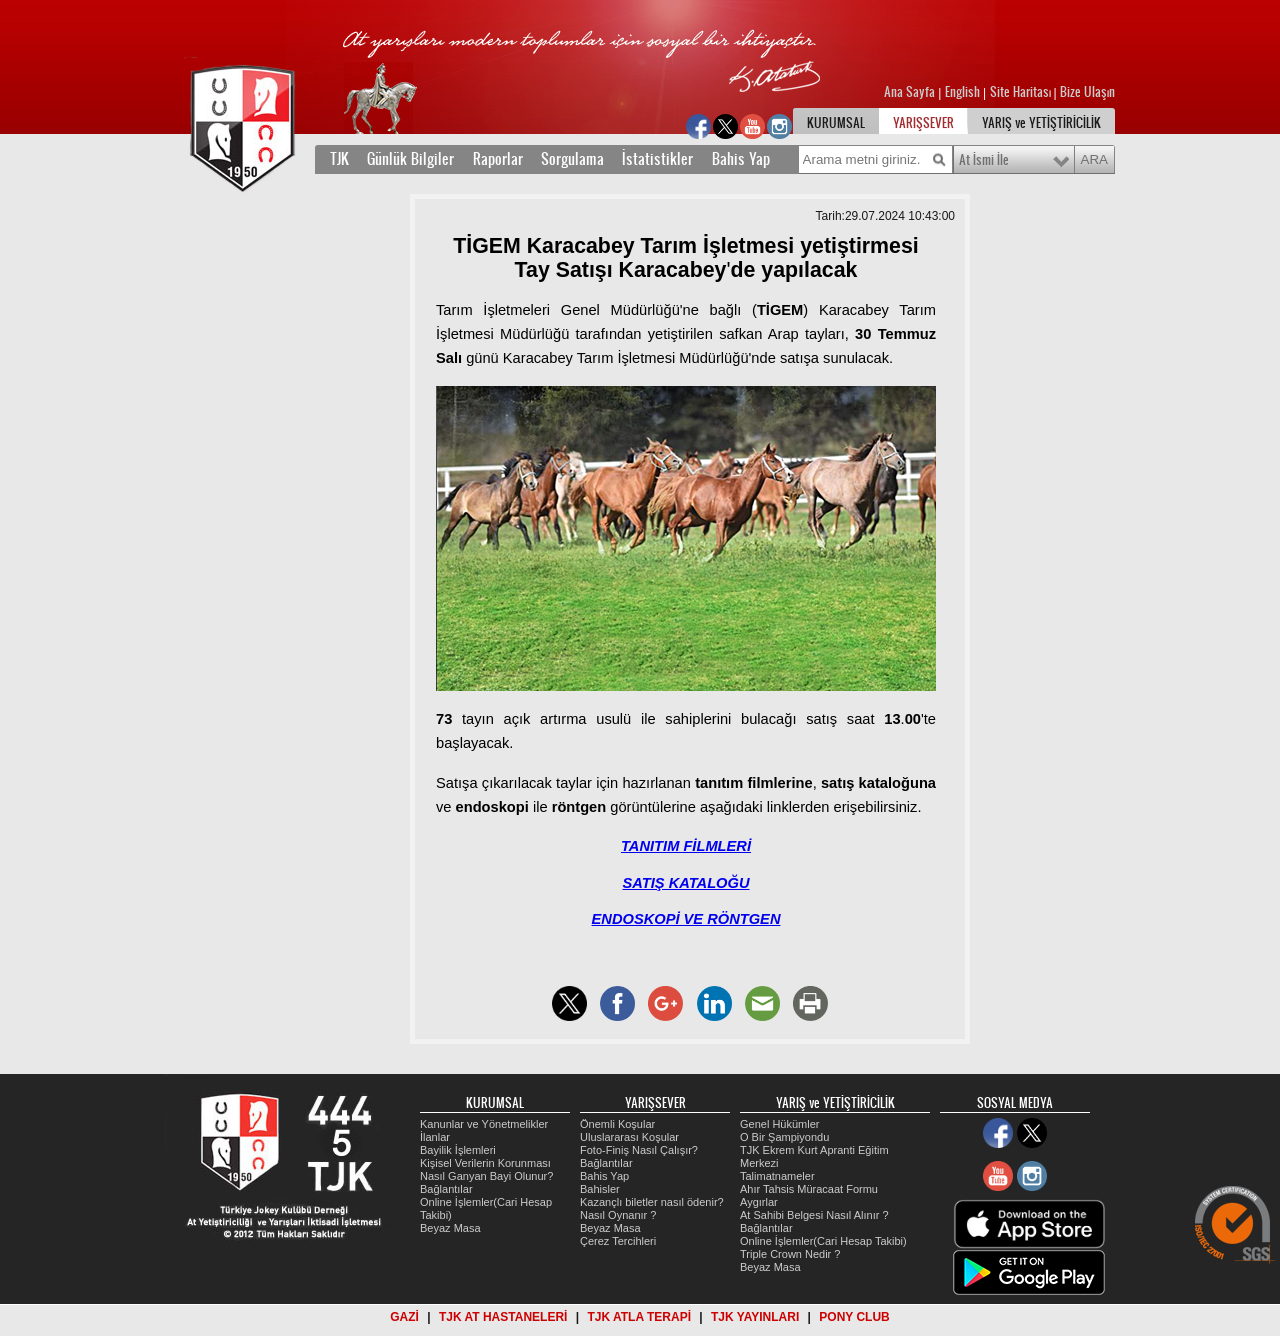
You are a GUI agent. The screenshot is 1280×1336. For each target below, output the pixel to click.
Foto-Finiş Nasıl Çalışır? (639, 1150)
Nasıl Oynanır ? (618, 1215)
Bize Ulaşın (1087, 92)
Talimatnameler (777, 1176)
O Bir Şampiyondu (784, 1137)
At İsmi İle (984, 160)
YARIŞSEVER (923, 123)
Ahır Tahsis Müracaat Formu (809, 1189)
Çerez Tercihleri (618, 1241)
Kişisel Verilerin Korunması (485, 1163)
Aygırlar (759, 1202)
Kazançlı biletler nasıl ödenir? (652, 1202)
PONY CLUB (854, 1317)
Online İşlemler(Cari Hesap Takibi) (823, 1241)
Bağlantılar (446, 1189)
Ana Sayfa (911, 92)
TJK (339, 159)
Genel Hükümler (779, 1124)
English (962, 92)
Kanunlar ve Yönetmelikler (484, 1124)
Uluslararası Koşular (629, 1137)
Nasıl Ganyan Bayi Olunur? (486, 1176)
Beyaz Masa (450, 1228)
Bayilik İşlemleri (458, 1150)
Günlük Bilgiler (410, 159)
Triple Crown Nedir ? (790, 1254)
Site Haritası (1022, 92)
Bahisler (600, 1189)
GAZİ (404, 1317)
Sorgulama (572, 159)
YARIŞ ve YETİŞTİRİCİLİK (1041, 123)
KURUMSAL (836, 123)
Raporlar (498, 159)
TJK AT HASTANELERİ (503, 1317)
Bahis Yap (741, 159)
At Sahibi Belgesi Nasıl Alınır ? (814, 1215)
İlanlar (435, 1137)
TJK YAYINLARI (755, 1317)
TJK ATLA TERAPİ (639, 1317)
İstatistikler (657, 159)
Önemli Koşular (617, 1124)
